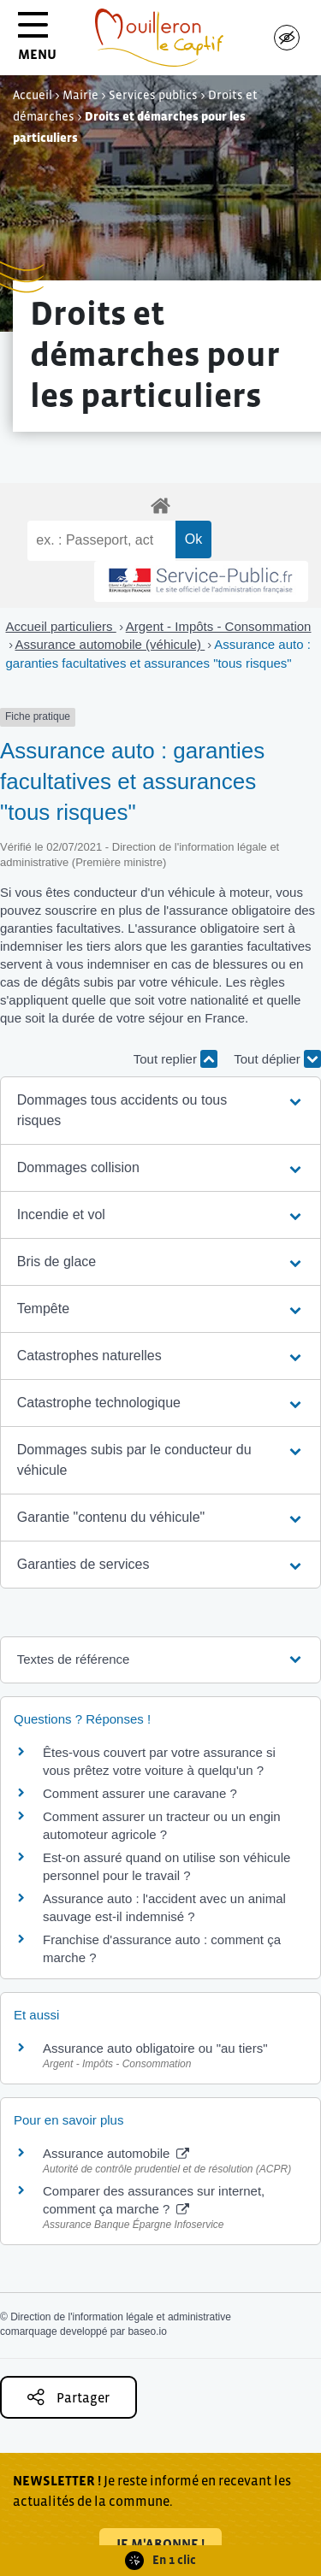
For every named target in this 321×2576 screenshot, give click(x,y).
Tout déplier (277, 1059)
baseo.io (147, 2331)
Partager (68, 2397)
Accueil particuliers (61, 626)
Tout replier (175, 1059)
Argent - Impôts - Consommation (219, 626)
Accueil (32, 95)
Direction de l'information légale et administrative (120, 2317)
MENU (37, 42)
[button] (161, 1110)
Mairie (80, 95)
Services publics (153, 95)
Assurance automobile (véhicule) (110, 644)
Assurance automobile (116, 2153)
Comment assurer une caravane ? (140, 1793)
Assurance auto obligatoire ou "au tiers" (155, 2048)
